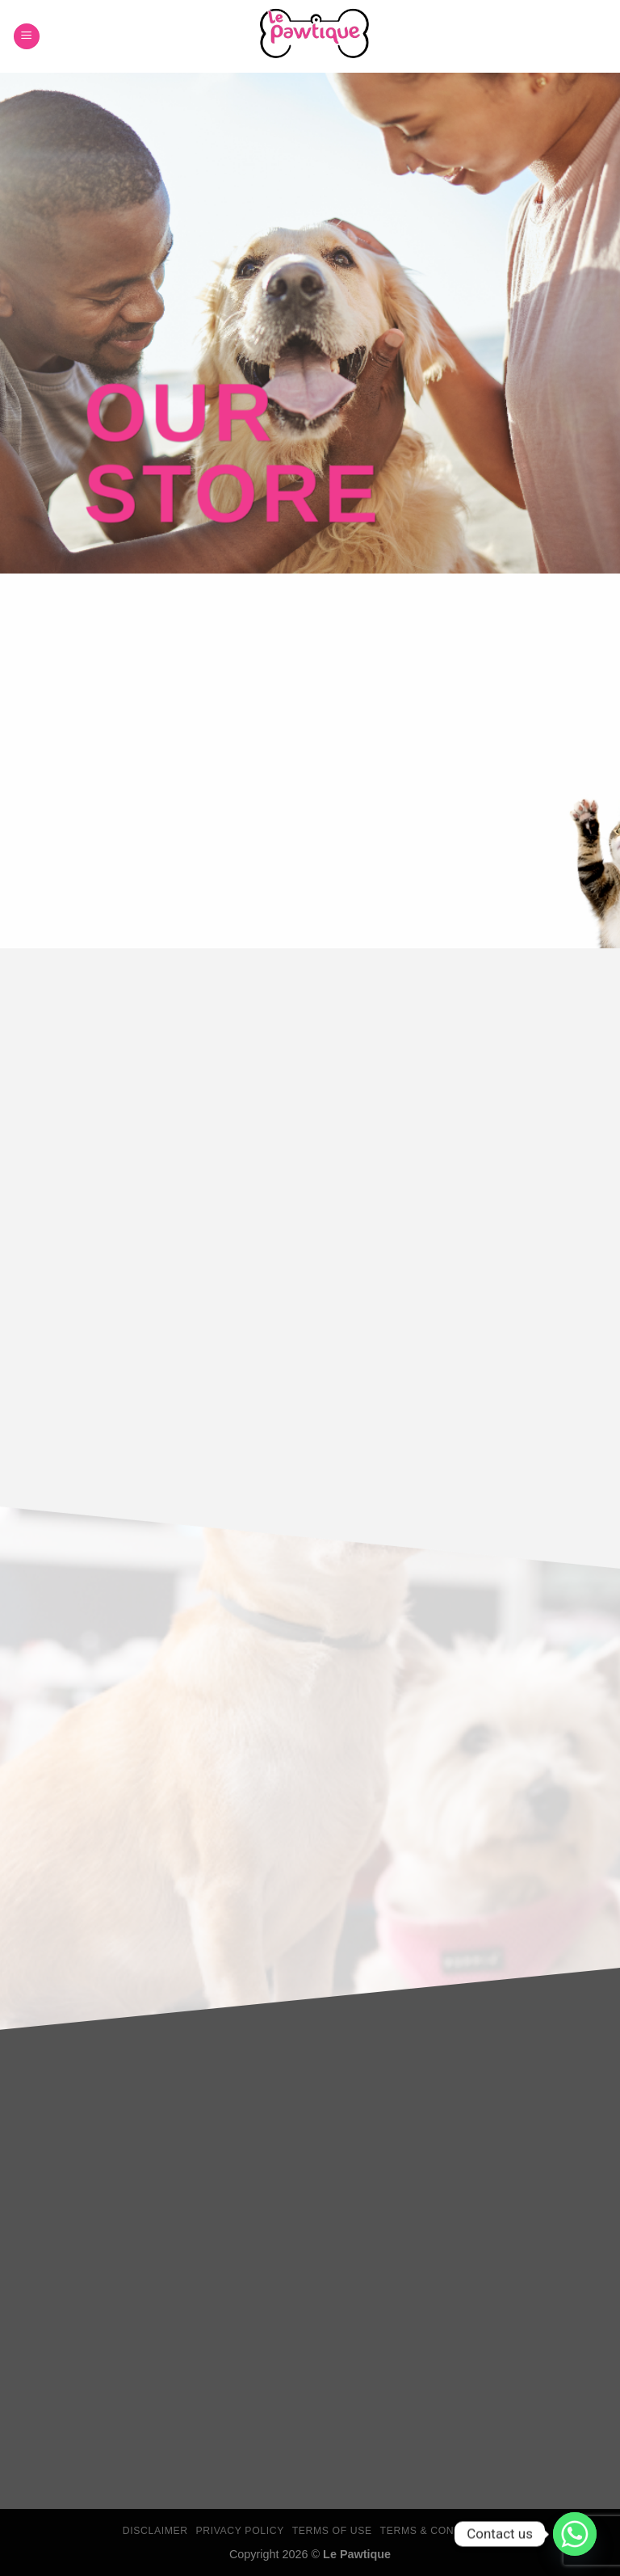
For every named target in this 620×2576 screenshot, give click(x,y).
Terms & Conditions (439, 2530)
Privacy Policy (239, 2530)
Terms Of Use (332, 2530)
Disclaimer (155, 2530)
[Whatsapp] (575, 2534)
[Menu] (27, 36)
